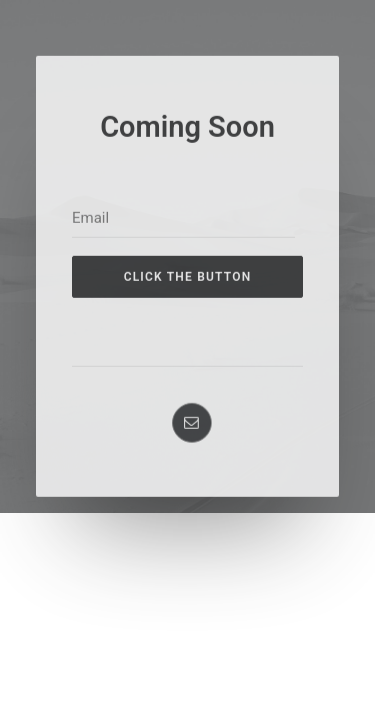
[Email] (183, 296)
